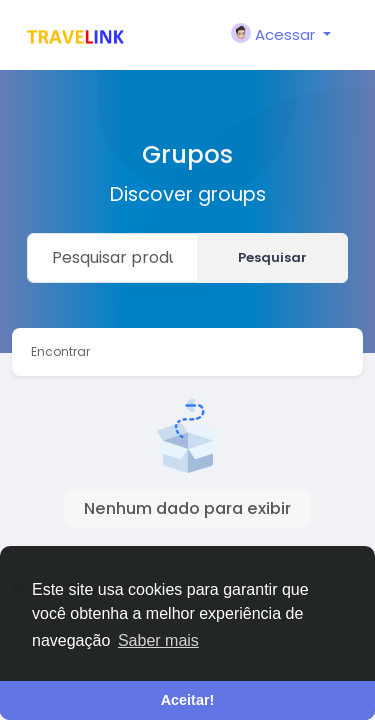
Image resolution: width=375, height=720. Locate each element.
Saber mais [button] (158, 640)
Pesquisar (272, 257)
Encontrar (60, 351)
